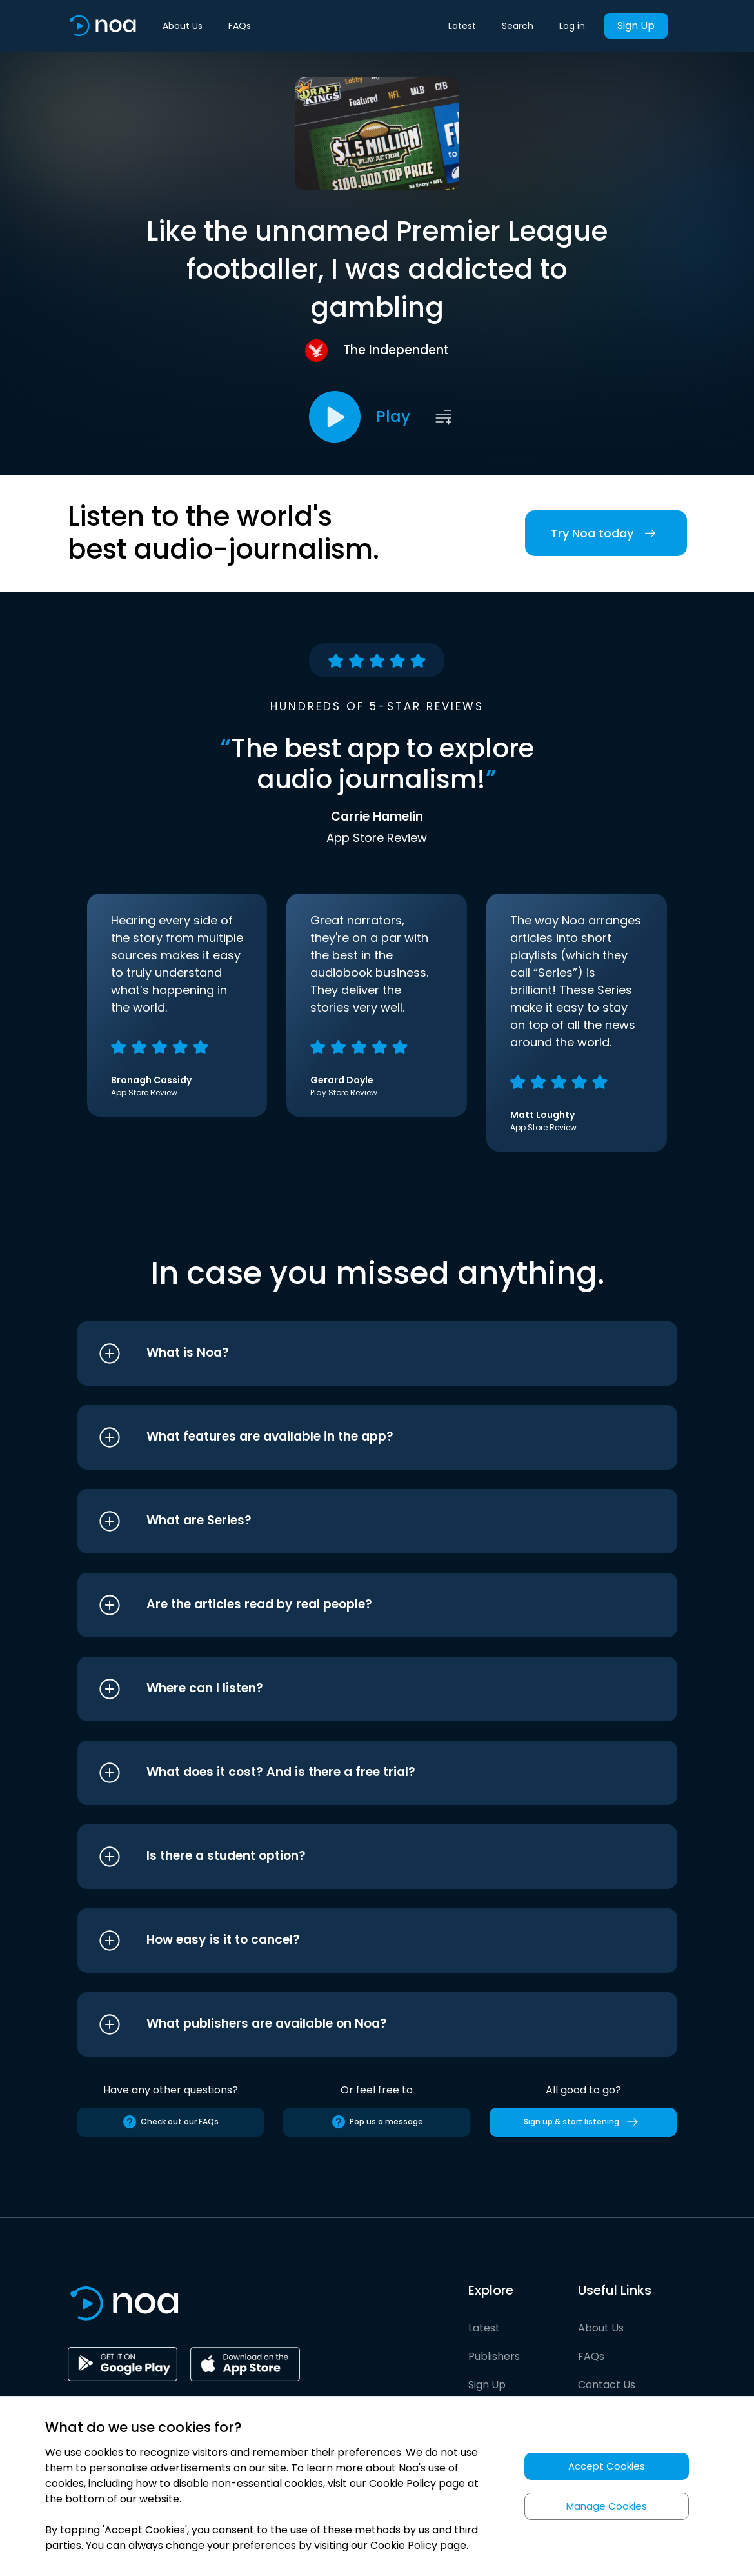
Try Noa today (606, 533)
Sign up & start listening (583, 2122)
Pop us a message (377, 2122)
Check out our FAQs (170, 2122)
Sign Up (636, 25)
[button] (353, 1353)
